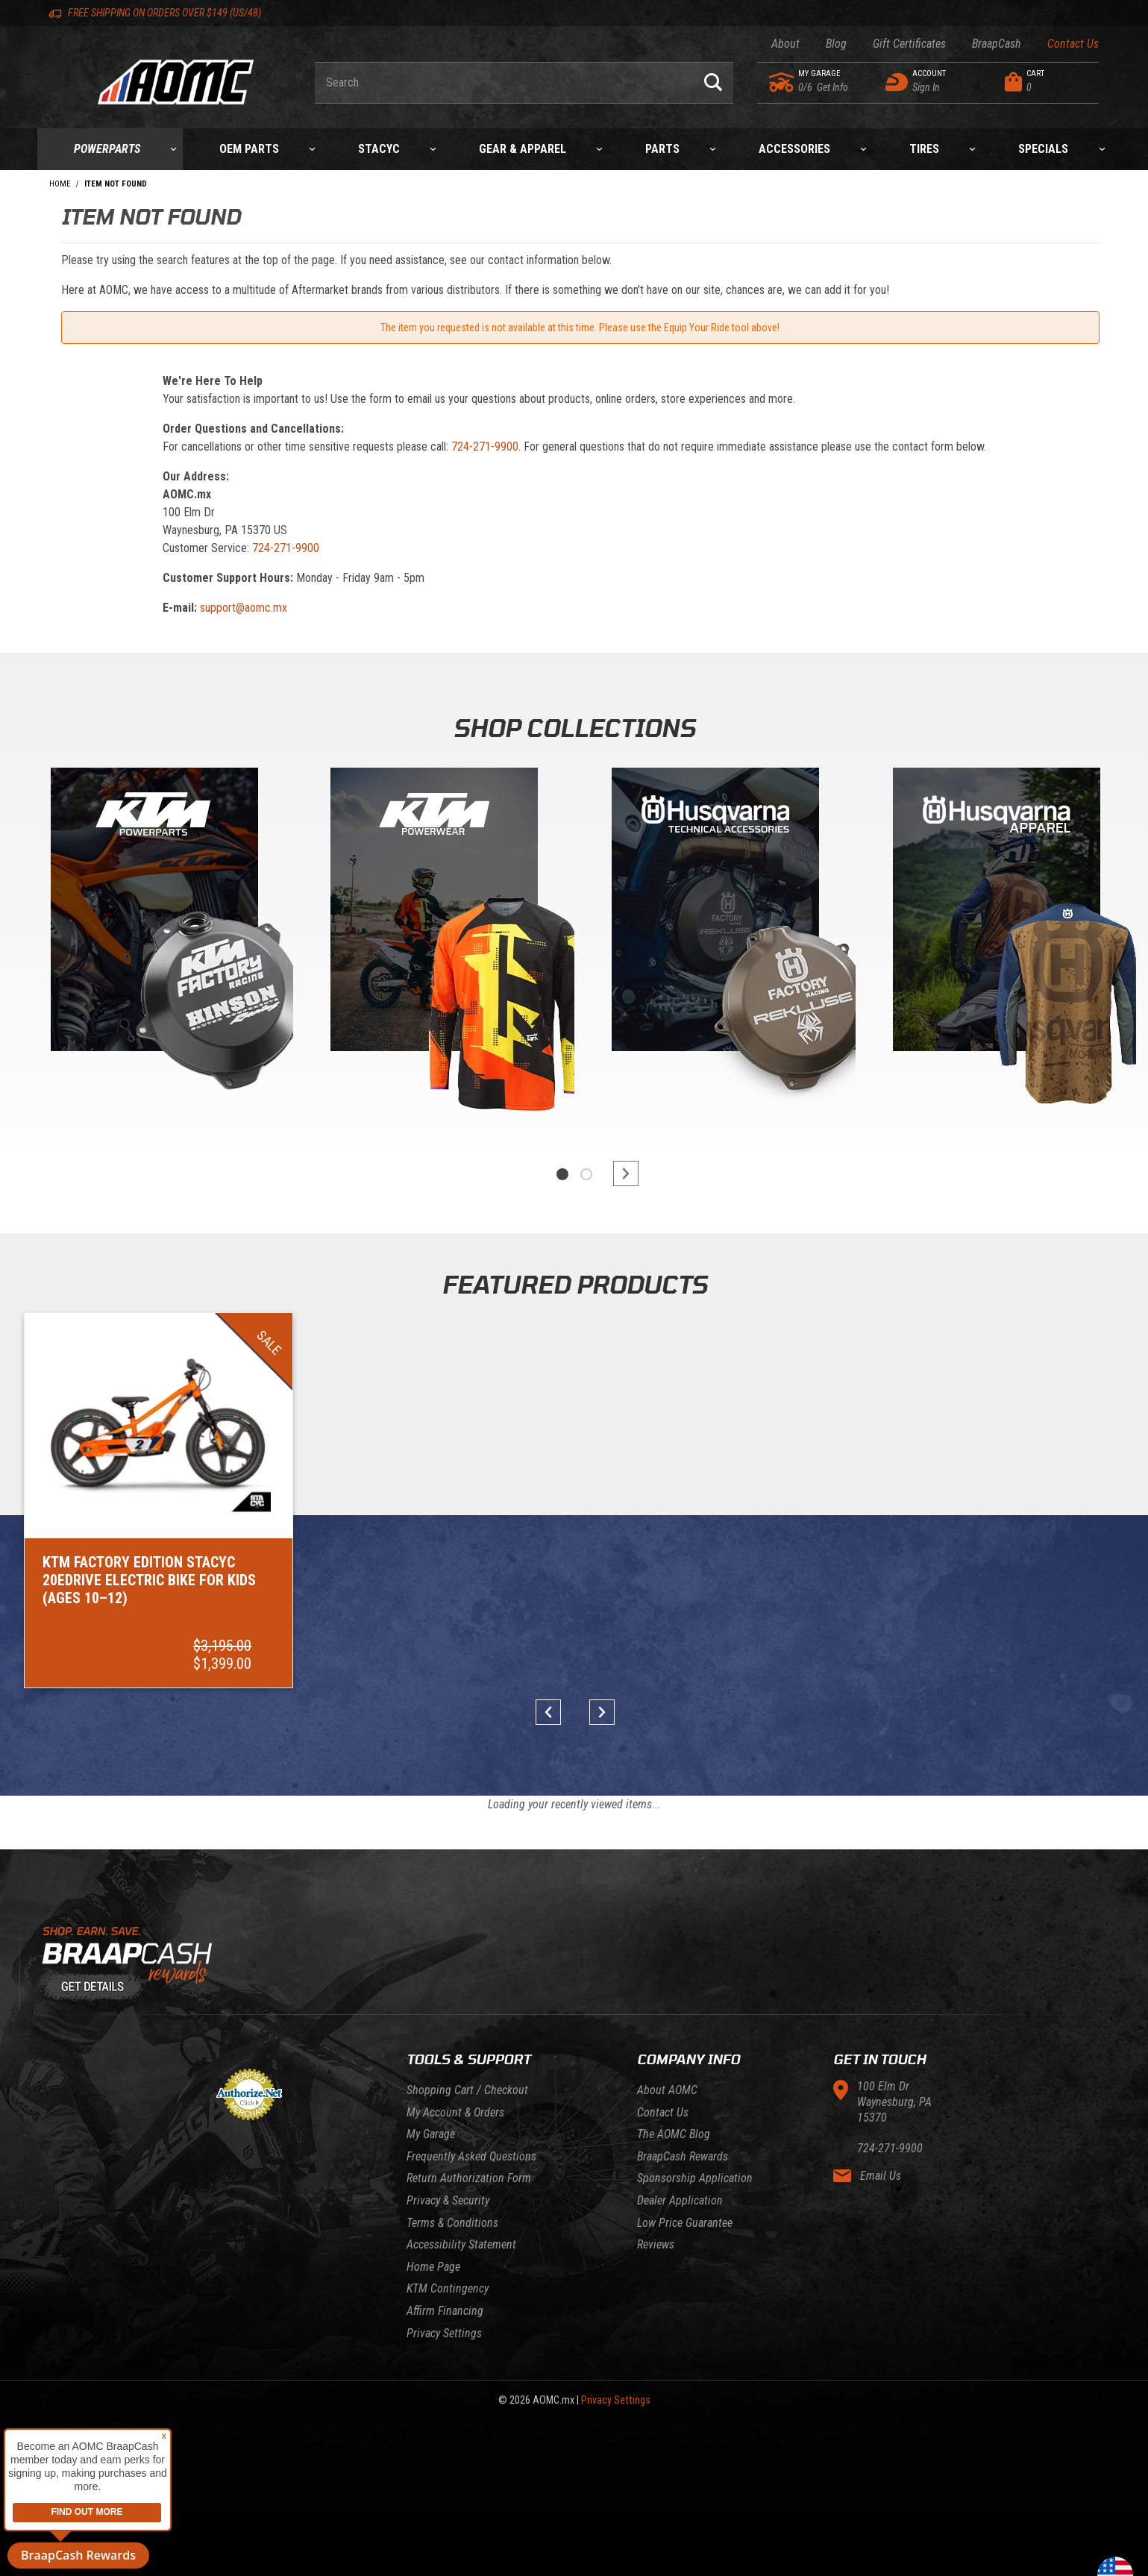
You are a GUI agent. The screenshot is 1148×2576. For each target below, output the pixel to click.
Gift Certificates (909, 44)
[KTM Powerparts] (153, 913)
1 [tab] (562, 1174)
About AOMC (667, 2090)
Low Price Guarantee (685, 2223)
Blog (836, 44)
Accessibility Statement (461, 2244)
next (619, 1173)
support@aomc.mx (243, 608)
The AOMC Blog (673, 2134)
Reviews (655, 2244)
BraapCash (996, 44)
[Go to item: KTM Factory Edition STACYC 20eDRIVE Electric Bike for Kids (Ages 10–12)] (158, 1500)
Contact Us (1073, 44)
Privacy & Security (448, 2200)
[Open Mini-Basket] (1048, 82)
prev (553, 1712)
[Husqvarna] (996, 913)
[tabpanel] (152, 947)
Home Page (433, 2267)
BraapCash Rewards (682, 2156)
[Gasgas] (715, 913)
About (785, 44)
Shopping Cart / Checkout (467, 2090)
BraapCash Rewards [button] (78, 2555)
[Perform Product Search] (713, 83)
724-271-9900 (484, 446)
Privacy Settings (444, 2333)
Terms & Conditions (452, 2223)
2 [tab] (586, 1174)
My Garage (431, 2134)
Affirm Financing (445, 2311)
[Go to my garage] (782, 82)
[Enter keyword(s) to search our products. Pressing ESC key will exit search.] (504, 83)
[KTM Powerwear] (434, 913)
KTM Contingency (448, 2288)
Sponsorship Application (695, 2178)
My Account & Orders (455, 2112)
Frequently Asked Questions (471, 2156)
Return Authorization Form (469, 2178)
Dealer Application (680, 2200)
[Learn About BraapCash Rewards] (574, 1964)
